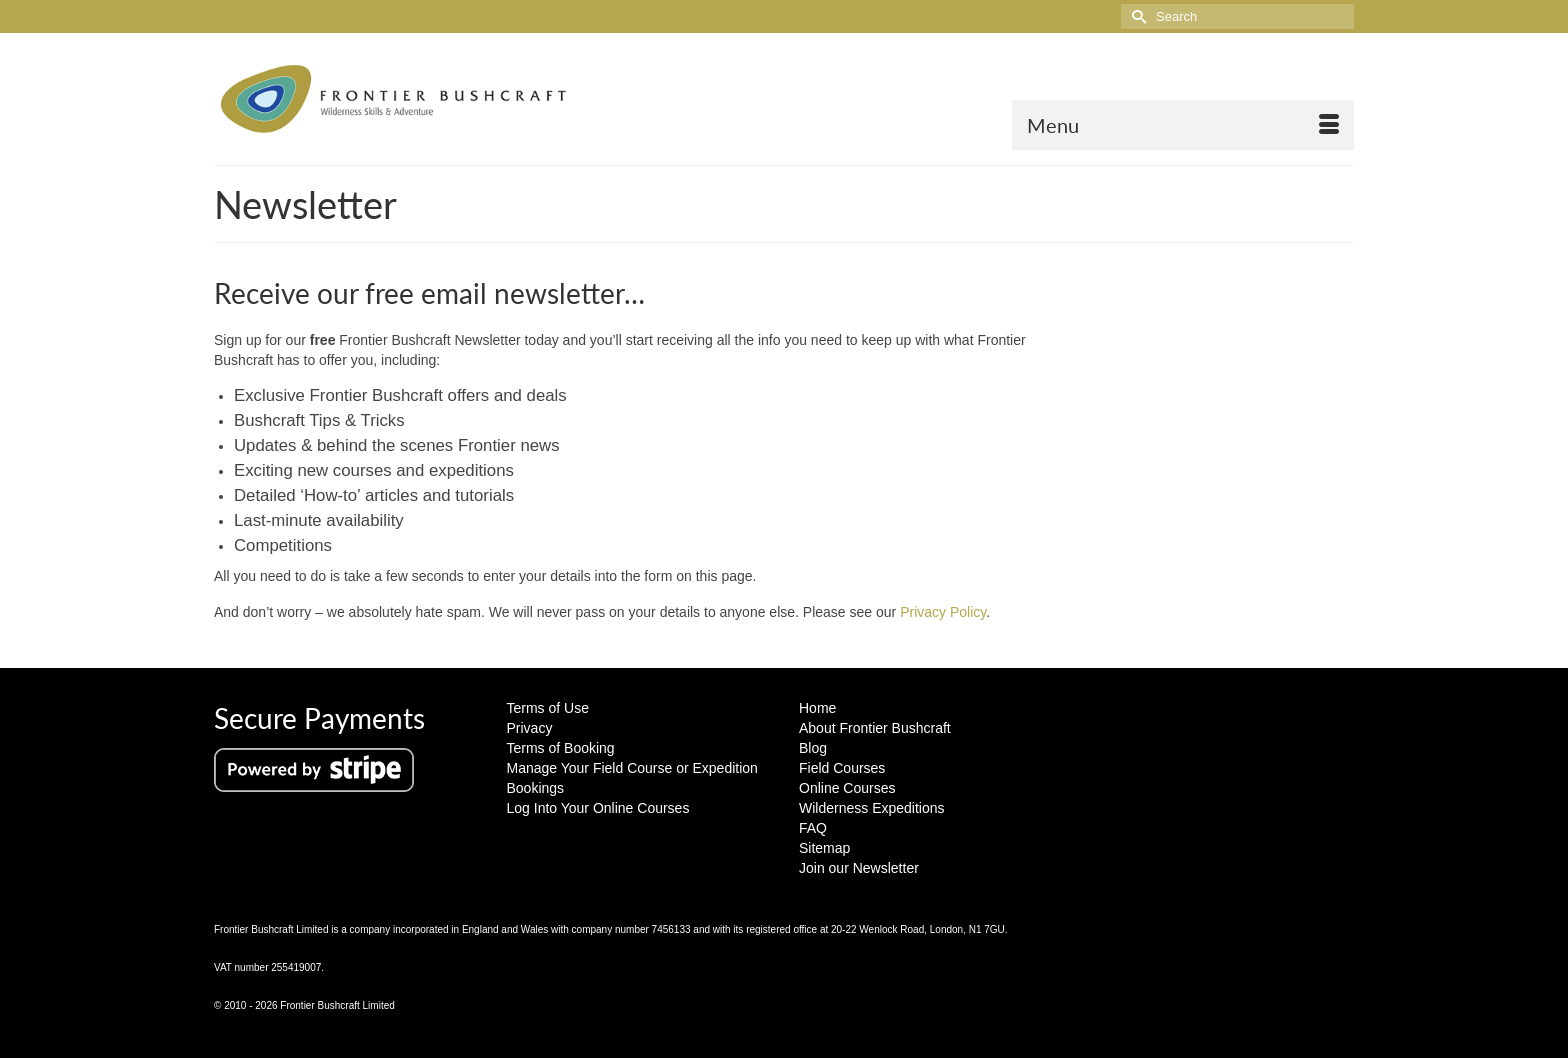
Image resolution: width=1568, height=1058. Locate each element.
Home (817, 708)
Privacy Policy (943, 612)
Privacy (530, 728)
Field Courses (842, 768)
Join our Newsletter (859, 868)
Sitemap (824, 848)
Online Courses (847, 788)
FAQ (813, 828)
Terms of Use (548, 708)
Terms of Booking (561, 748)
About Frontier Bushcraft (875, 728)
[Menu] (1183, 125)
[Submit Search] (1136, 16)
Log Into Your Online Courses (598, 808)
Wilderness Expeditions (872, 808)
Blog (813, 748)
